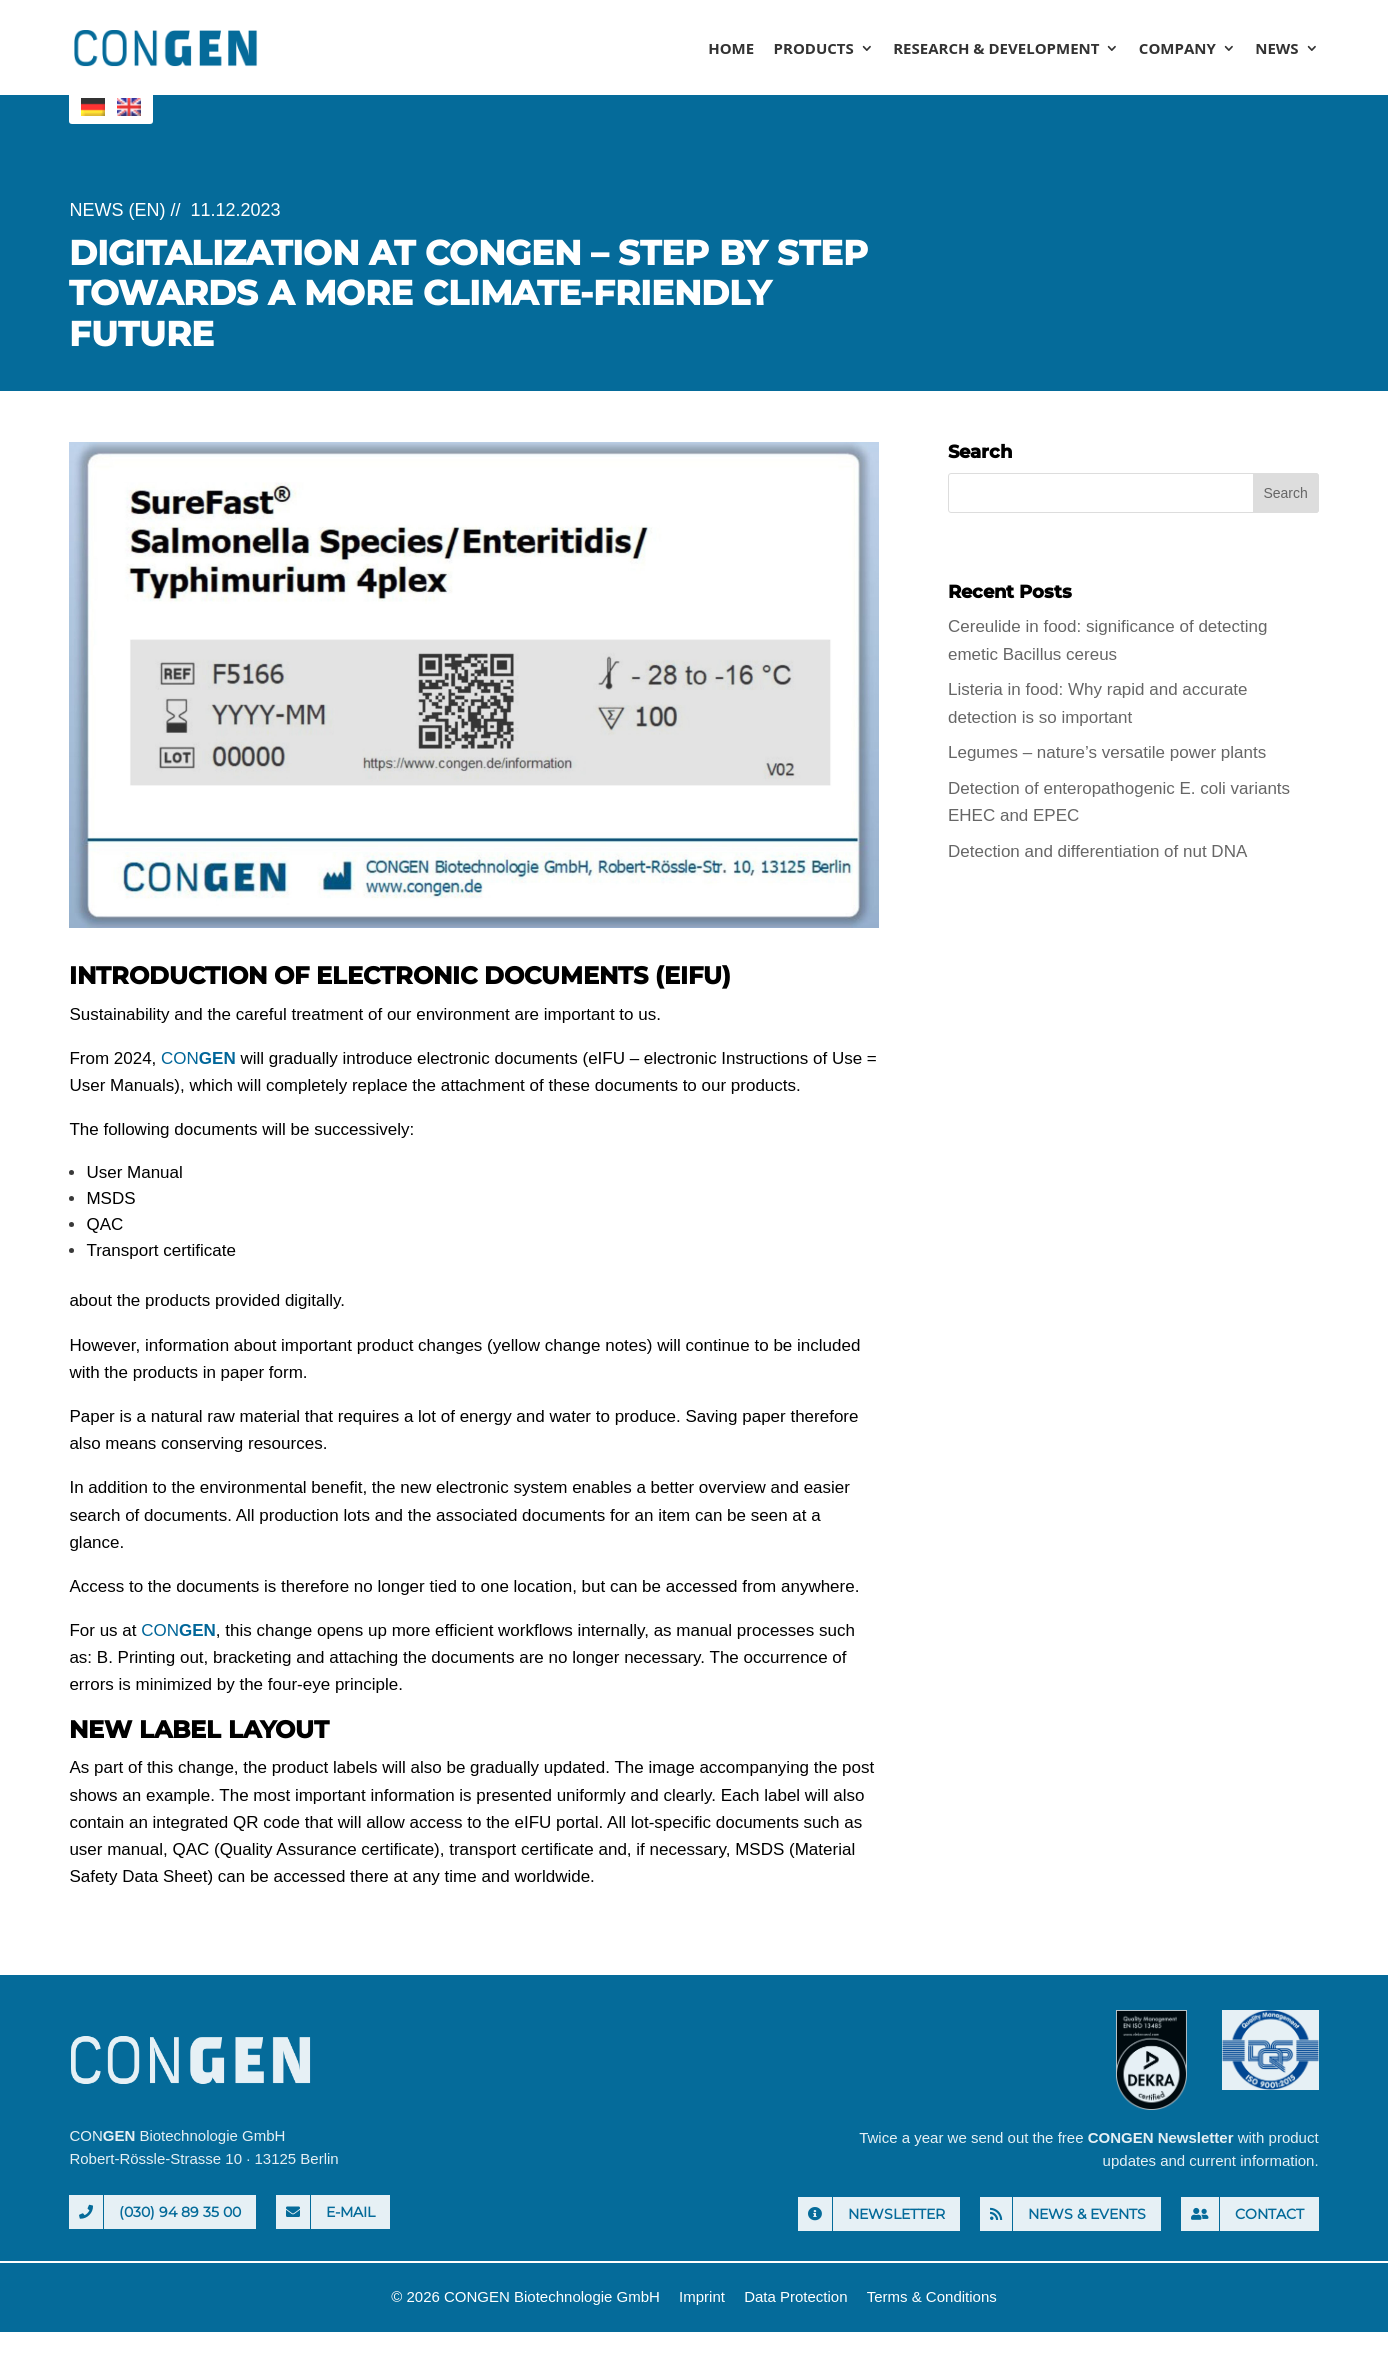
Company (1177, 49)
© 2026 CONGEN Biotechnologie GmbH (525, 2296)
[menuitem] (93, 107)
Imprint (702, 2296)
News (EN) (117, 210)
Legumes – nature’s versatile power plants (1107, 752)
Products (814, 49)
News (1276, 49)
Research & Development (996, 49)
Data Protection (795, 2296)
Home (731, 49)
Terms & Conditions (932, 2296)
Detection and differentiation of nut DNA (1097, 851)
